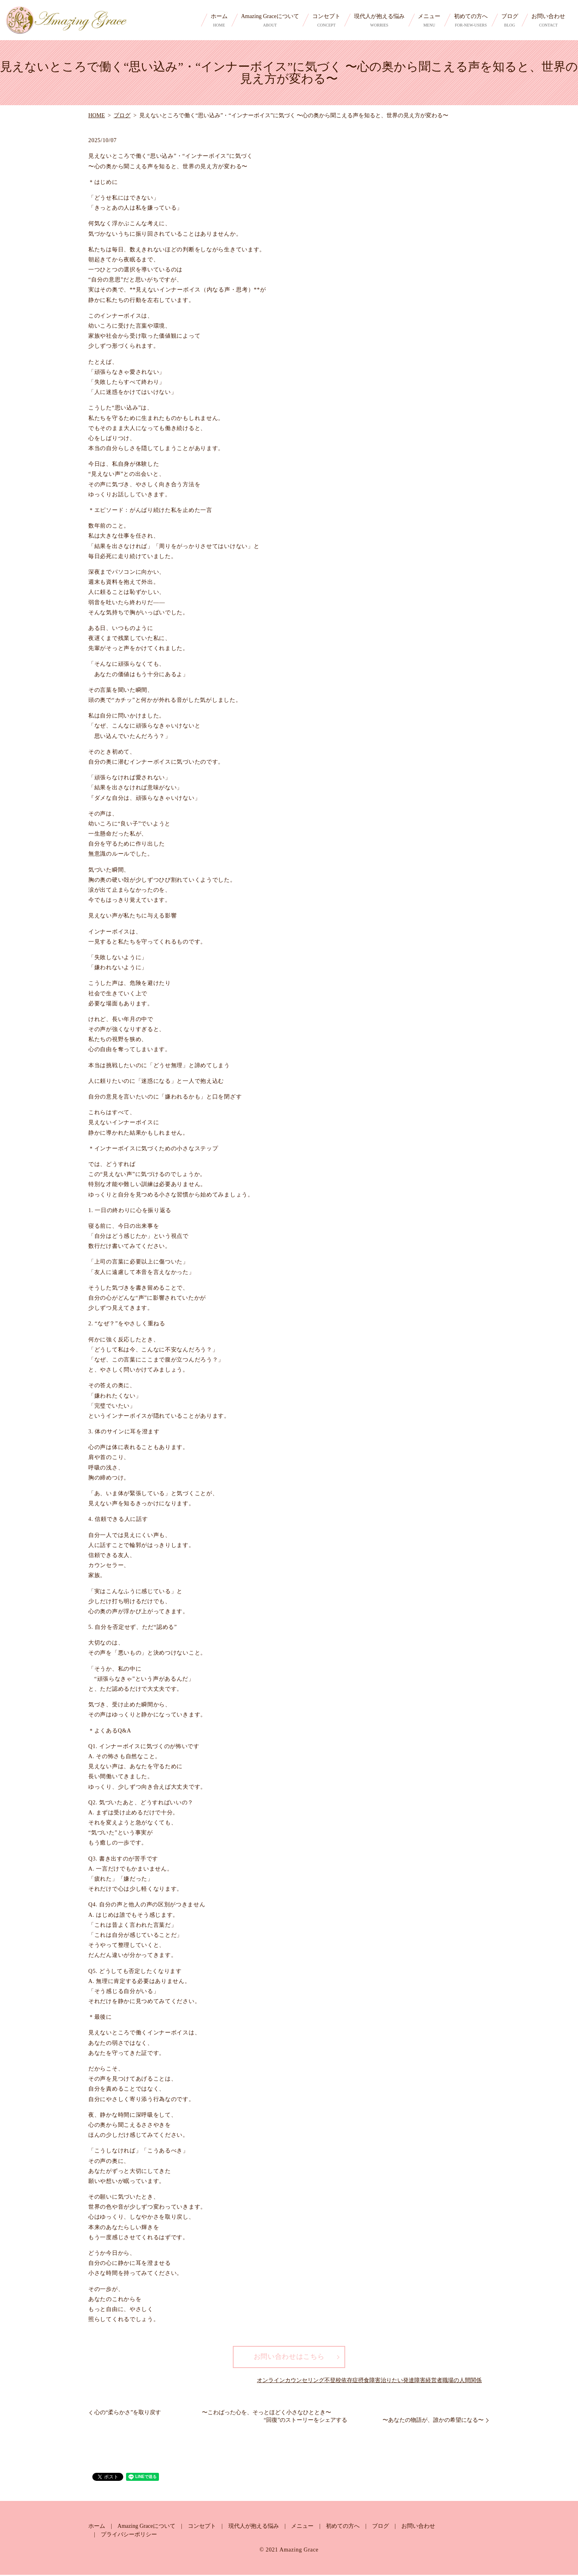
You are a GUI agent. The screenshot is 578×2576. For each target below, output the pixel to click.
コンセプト (326, 20)
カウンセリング (304, 2381)
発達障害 (414, 2381)
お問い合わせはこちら (289, 2358)
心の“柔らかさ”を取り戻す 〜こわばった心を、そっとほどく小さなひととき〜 (212, 2414)
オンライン (271, 2381)
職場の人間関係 (462, 2381)
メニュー (429, 20)
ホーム (219, 20)
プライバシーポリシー (129, 2536)
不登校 (332, 2381)
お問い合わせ (548, 20)
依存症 (349, 2381)
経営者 (433, 2381)
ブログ (509, 20)
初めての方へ (471, 20)
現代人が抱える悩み (379, 20)
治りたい (392, 2381)
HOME (96, 115)
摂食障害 (369, 2381)
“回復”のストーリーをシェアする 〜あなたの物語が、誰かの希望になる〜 (374, 2421)
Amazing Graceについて (270, 20)
